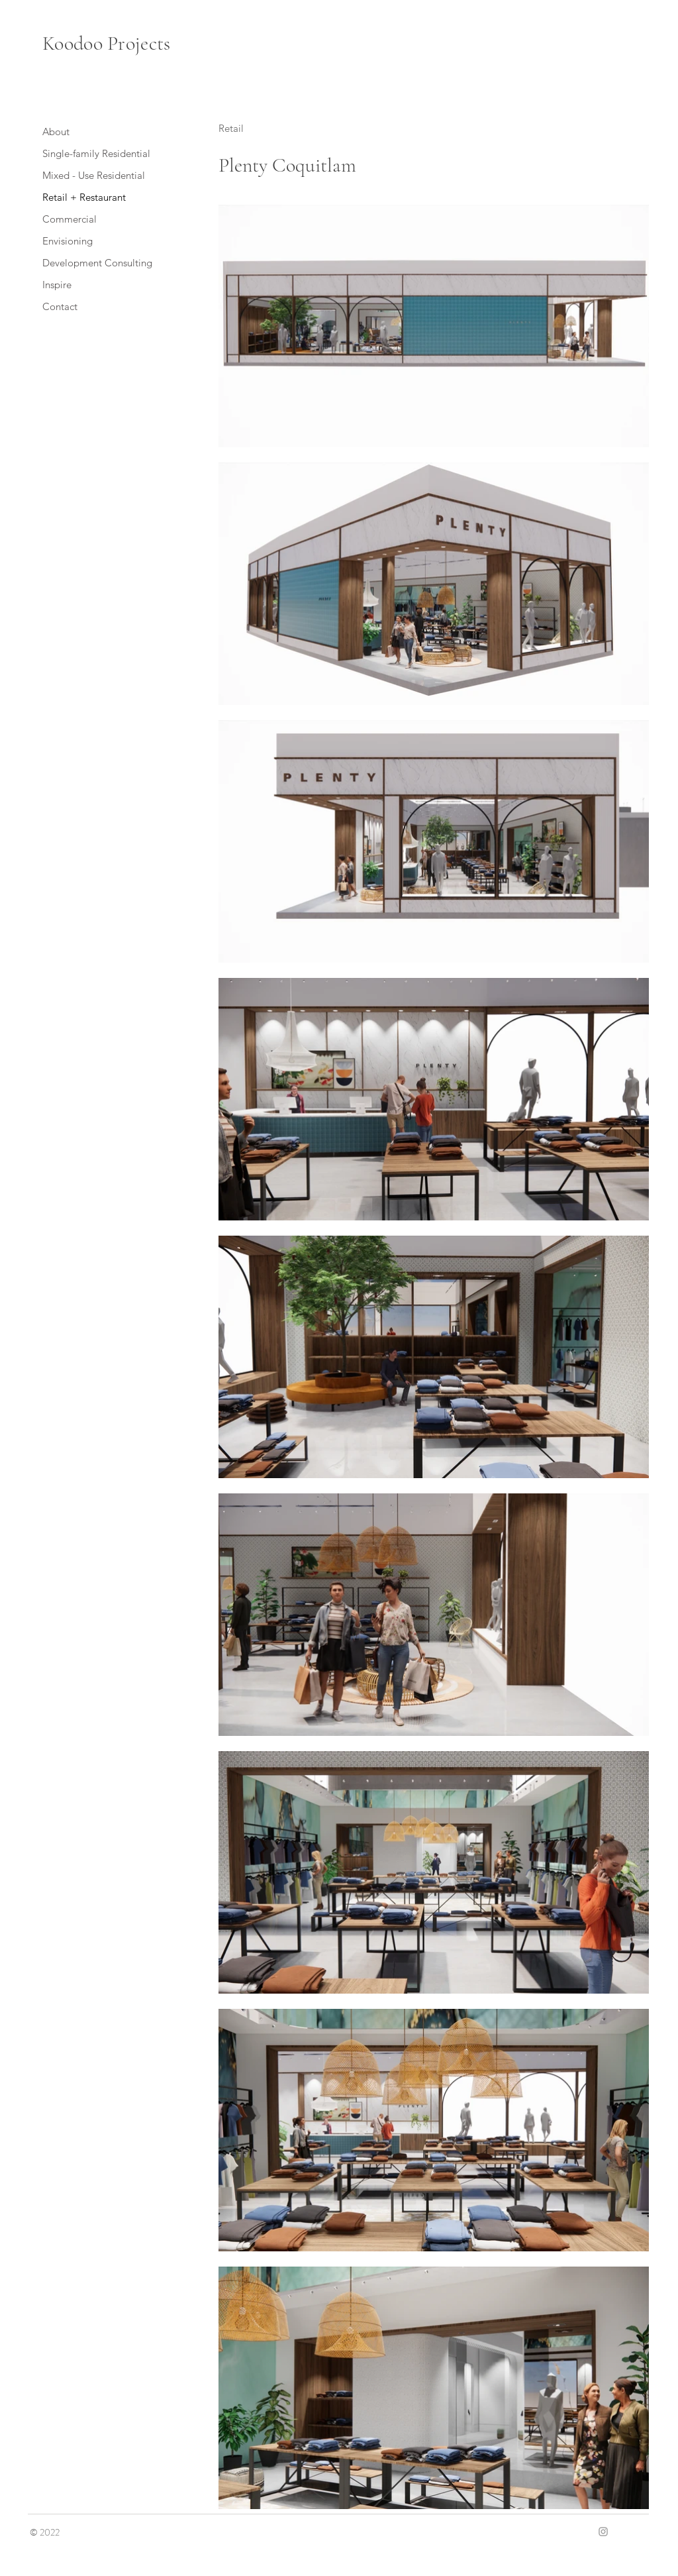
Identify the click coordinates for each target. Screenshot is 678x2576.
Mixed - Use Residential (93, 175)
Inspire (57, 284)
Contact (59, 306)
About (56, 131)
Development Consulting (97, 262)
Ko (53, 43)
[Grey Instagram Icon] (603, 2532)
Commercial (69, 219)
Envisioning (67, 241)
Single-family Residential (96, 153)
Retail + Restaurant (84, 197)
